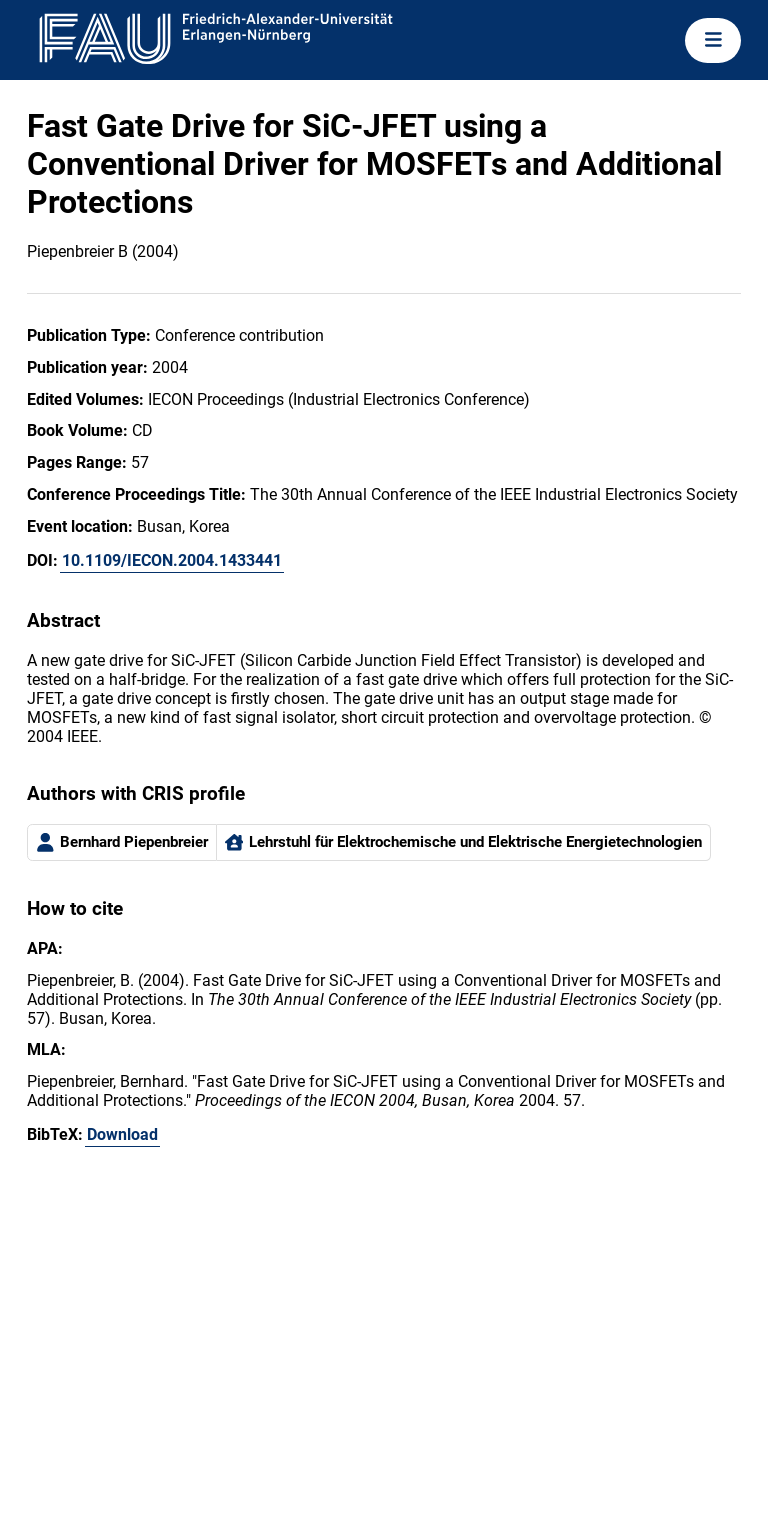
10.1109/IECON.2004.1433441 (172, 560)
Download (122, 1134)
